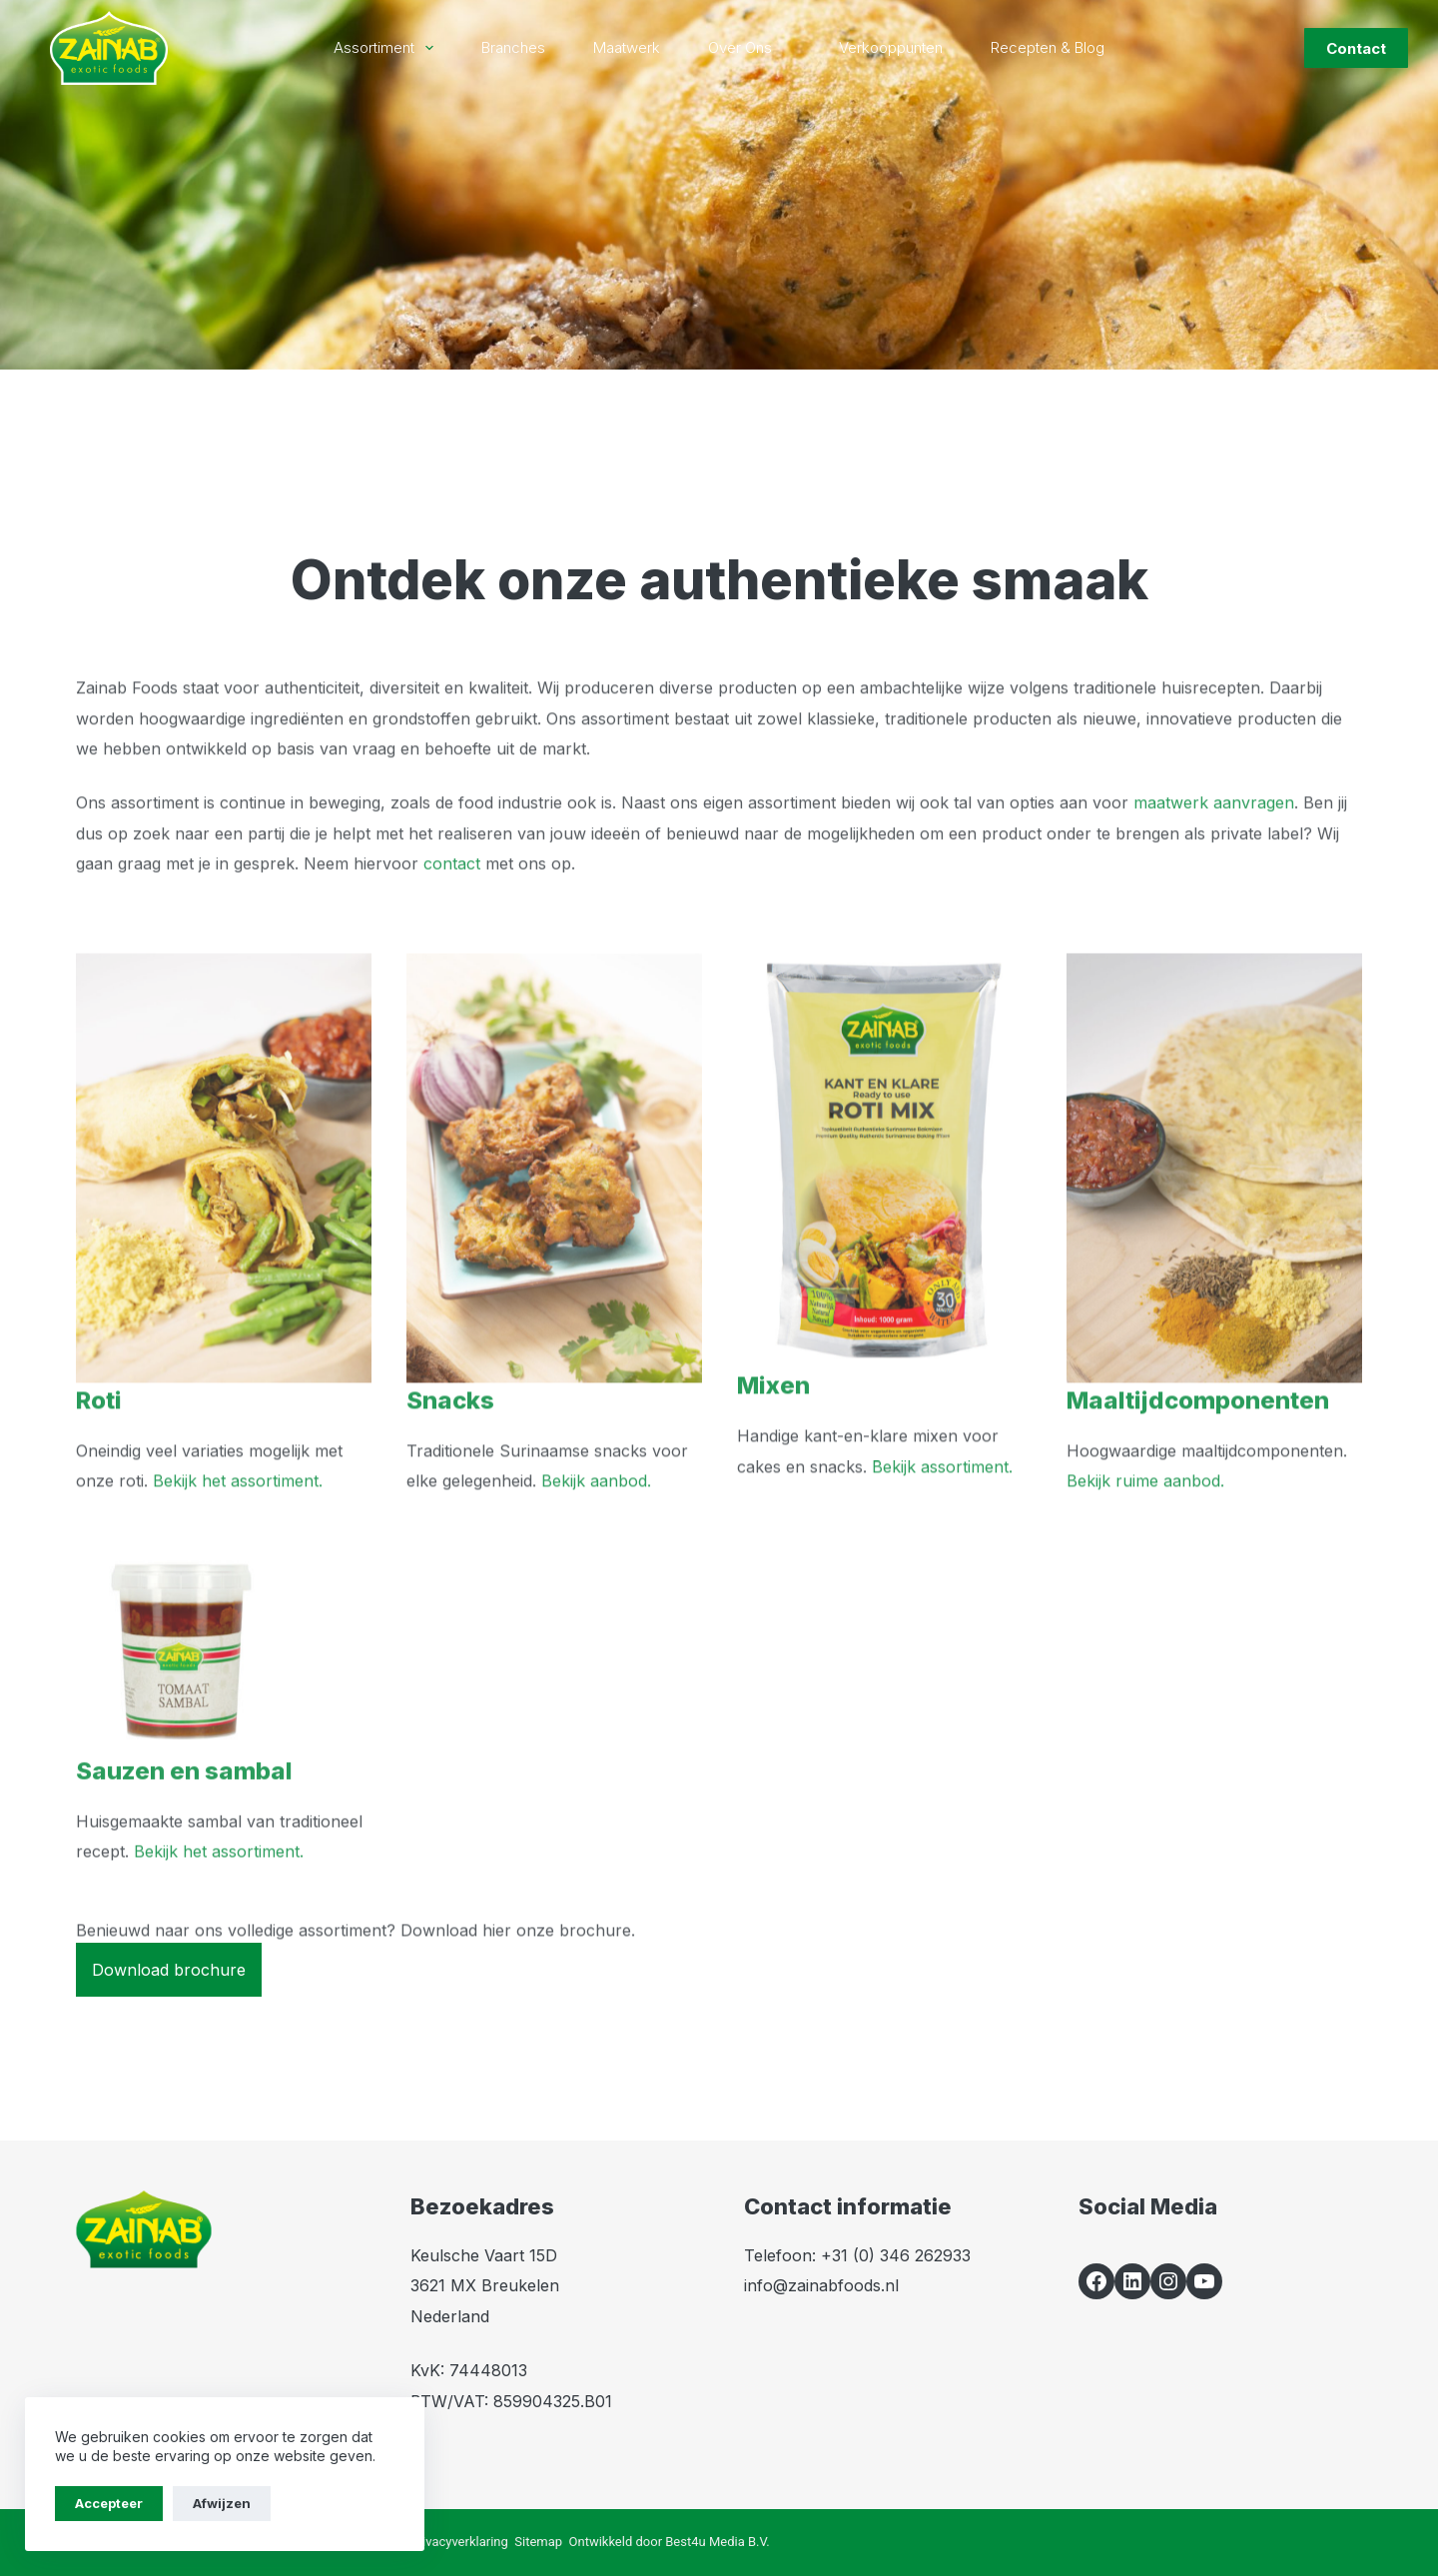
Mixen (773, 1416)
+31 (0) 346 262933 (896, 2255)
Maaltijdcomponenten (1198, 1430)
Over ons (753, 48)
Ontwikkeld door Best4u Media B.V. (669, 2541)
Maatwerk (626, 47)
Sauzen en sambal (184, 1801)
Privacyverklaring (458, 2541)
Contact (1356, 48)
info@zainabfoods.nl (821, 2285)
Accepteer (109, 2503)
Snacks (450, 1430)
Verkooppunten (891, 47)
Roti (99, 1430)
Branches (513, 47)
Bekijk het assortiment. (238, 1512)
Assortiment (387, 48)
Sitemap (538, 2541)
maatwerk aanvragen (1213, 834)
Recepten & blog (1047, 47)
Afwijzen (222, 2503)
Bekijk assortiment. (942, 1497)
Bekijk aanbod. (596, 1512)
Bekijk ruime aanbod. (1145, 1512)
